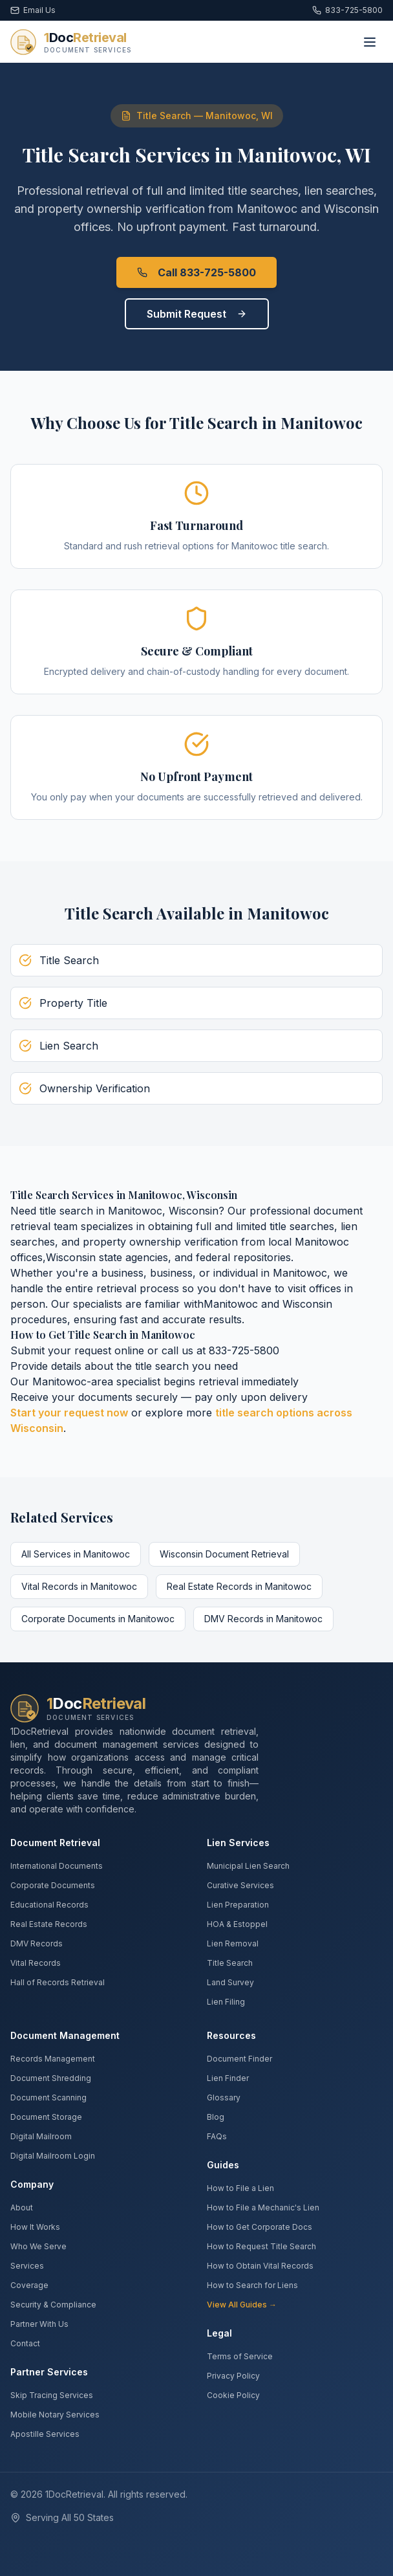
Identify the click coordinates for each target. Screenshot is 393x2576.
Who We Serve (38, 2246)
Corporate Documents (52, 1885)
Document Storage (46, 2117)
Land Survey (230, 1982)
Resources (231, 2035)
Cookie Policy (233, 2395)
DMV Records (36, 1943)
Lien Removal (233, 1943)
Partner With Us (39, 2324)
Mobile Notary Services (55, 2414)
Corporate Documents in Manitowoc (98, 1618)
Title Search (230, 1963)
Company (32, 2184)
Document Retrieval (55, 1842)
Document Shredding (50, 2078)
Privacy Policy (233, 2376)
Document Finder (239, 2059)
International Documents (56, 1866)
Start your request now (69, 1412)
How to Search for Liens (252, 2285)
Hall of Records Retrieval (57, 1982)
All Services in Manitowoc (75, 1553)
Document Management (65, 2035)
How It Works (35, 2227)
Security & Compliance (53, 2304)
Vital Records (35, 1963)
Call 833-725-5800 (196, 272)
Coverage (29, 2285)
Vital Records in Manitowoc (79, 1586)
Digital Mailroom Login (52, 2156)
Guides (223, 2164)
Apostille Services (45, 2434)
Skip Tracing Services (51, 2395)
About (21, 2207)
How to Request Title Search (261, 2246)
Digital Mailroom (41, 2136)
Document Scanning (48, 2097)
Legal (219, 2333)
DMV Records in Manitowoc (263, 1618)
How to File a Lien (240, 2188)
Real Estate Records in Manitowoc (239, 1586)
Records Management (52, 2059)
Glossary (223, 2097)
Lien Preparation (238, 1905)
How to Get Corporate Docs (259, 2227)
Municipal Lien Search (248, 1866)
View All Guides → (242, 2304)
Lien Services (238, 1842)
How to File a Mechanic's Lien (263, 2207)
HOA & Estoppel (237, 1924)
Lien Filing (226, 2002)
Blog (215, 2117)
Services (27, 2266)
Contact (25, 2343)
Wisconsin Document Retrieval (224, 1553)
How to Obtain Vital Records (260, 2266)
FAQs (217, 2136)
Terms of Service (240, 2356)
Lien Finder (228, 2078)
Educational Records (49, 1905)
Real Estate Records (48, 1924)
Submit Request (197, 313)
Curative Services (240, 1885)
